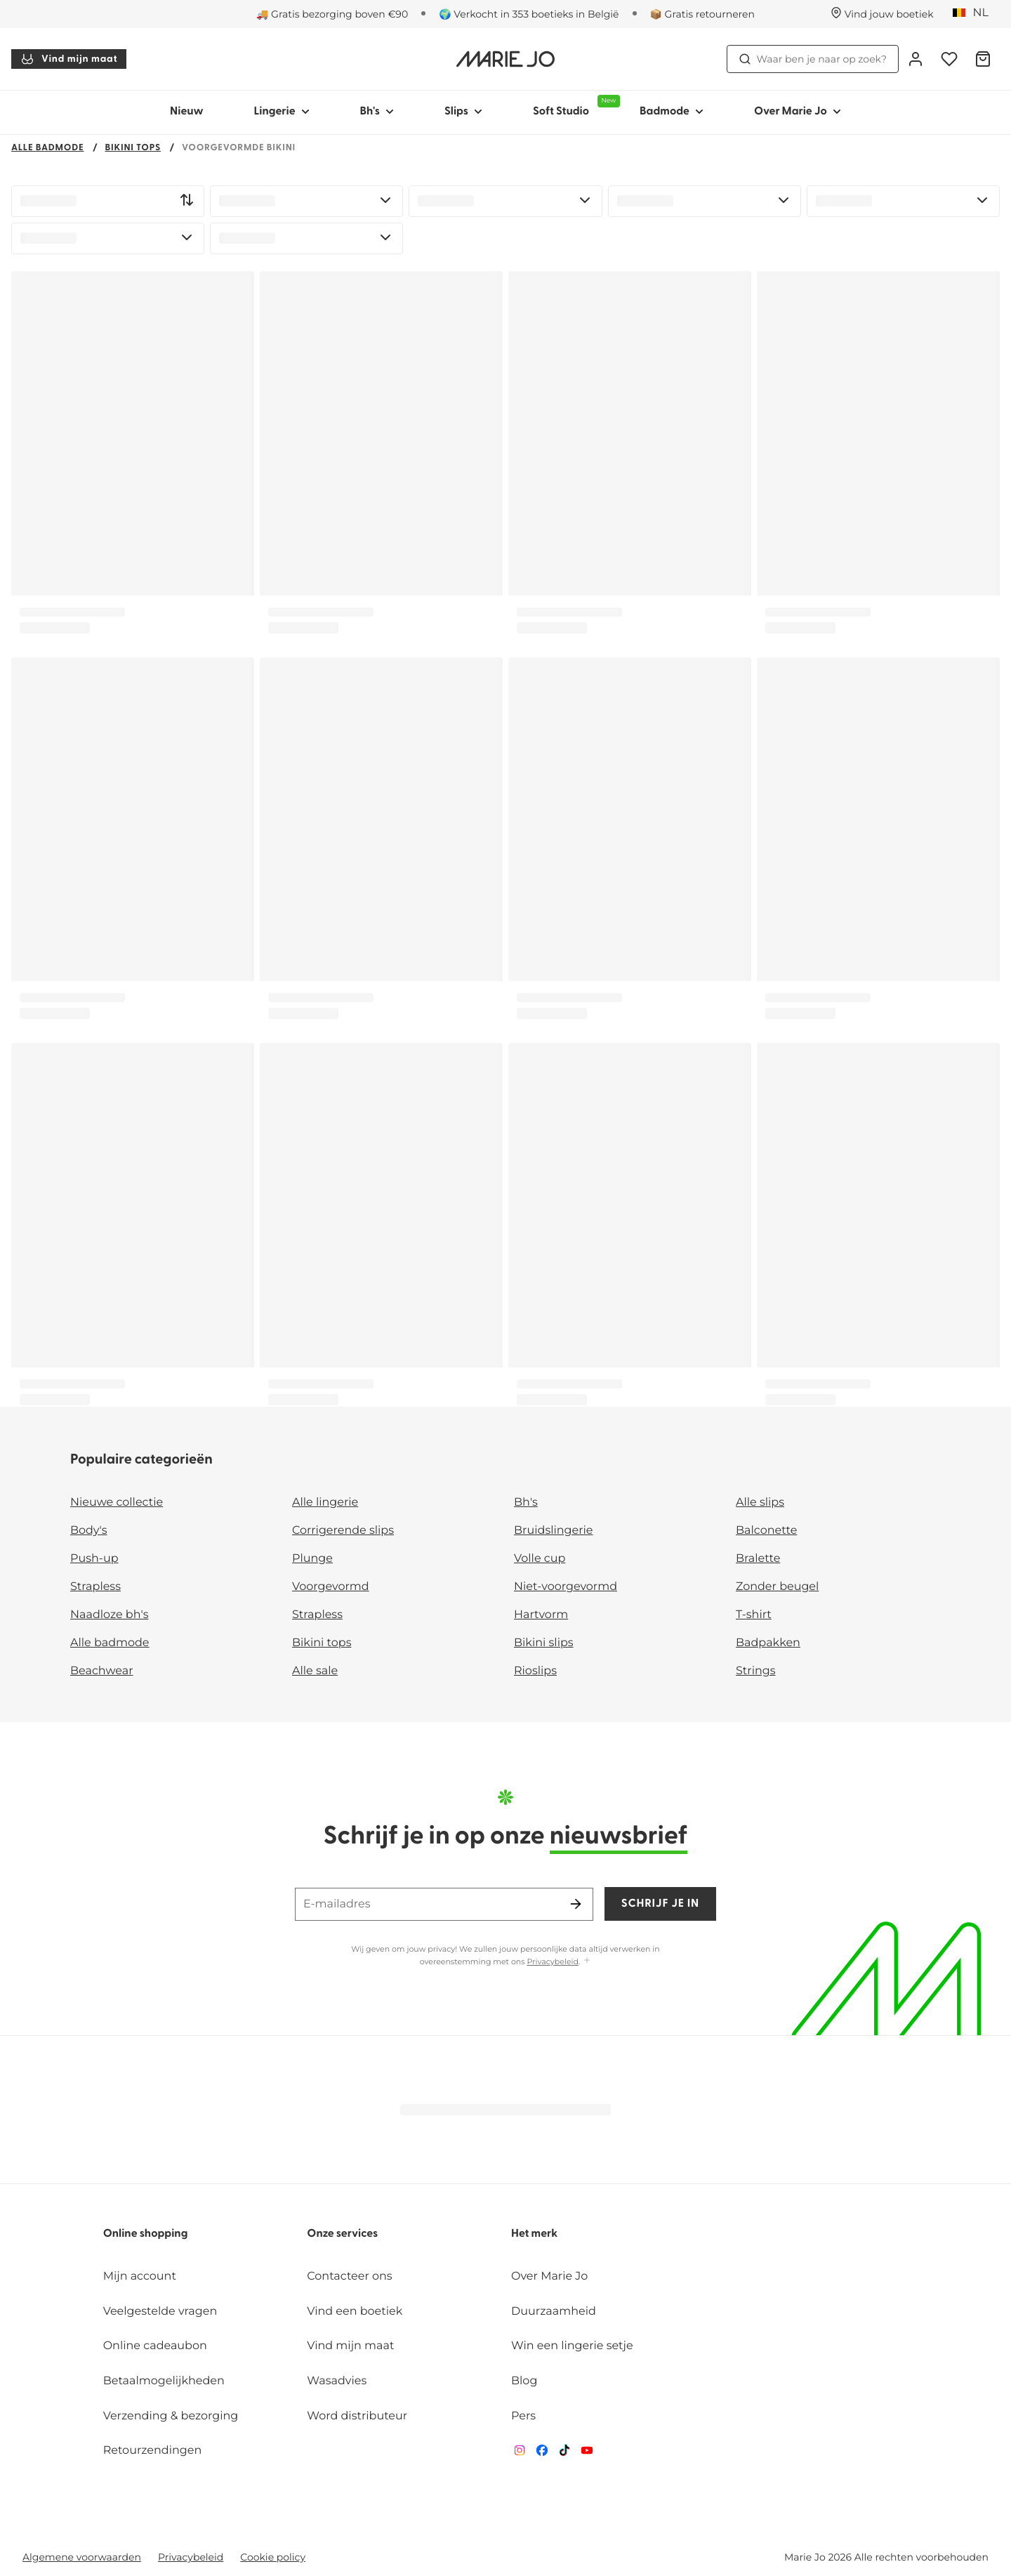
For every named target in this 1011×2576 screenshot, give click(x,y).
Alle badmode (47, 148)
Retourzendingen (152, 2450)
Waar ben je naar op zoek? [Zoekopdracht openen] (813, 59)
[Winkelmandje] (983, 59)
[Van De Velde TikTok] (564, 2453)
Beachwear (101, 1671)
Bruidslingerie (553, 1530)
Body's (88, 1530)
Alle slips (760, 1502)
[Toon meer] (587, 1961)
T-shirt (754, 1615)
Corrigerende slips (343, 1530)
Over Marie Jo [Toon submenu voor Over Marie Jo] (797, 111)
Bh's (526, 1502)
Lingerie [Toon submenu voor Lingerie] (282, 111)
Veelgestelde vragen (160, 2311)
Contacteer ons (349, 2276)
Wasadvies (336, 2381)
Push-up (94, 1558)
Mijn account (139, 2276)
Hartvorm (541, 1615)
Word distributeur (357, 2416)
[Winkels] (882, 14)
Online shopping (145, 2234)
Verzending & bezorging (171, 2416)
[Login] (915, 59)
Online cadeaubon (155, 2346)
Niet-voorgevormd (565, 1586)
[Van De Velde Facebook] (542, 2453)
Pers (523, 2416)
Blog (524, 2381)
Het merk (534, 2234)
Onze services (342, 2234)
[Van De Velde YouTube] (587, 2453)
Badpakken (768, 1643)
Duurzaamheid (553, 2311)
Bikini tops (133, 148)
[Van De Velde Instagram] (519, 2453)
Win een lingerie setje (572, 2346)
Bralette (758, 1558)
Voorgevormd (330, 1586)
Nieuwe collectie (116, 1502)
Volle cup (539, 1558)
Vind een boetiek (354, 2311)
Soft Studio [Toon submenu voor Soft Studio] (573, 106)
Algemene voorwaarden (81, 2557)
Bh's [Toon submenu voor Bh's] (377, 111)
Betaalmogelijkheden (164, 2381)
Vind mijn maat (68, 59)
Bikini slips (544, 1643)
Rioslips (535, 1671)
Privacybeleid (553, 1961)
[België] (975, 13)
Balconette (766, 1530)
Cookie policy (272, 2557)
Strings (756, 1671)
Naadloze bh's (109, 1615)
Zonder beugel (777, 1586)
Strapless (95, 1586)
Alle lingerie (325, 1502)
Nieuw (187, 111)
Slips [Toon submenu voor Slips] (463, 111)
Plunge (312, 1558)
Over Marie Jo (549, 2276)
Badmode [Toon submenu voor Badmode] (671, 111)
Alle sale (315, 1671)
